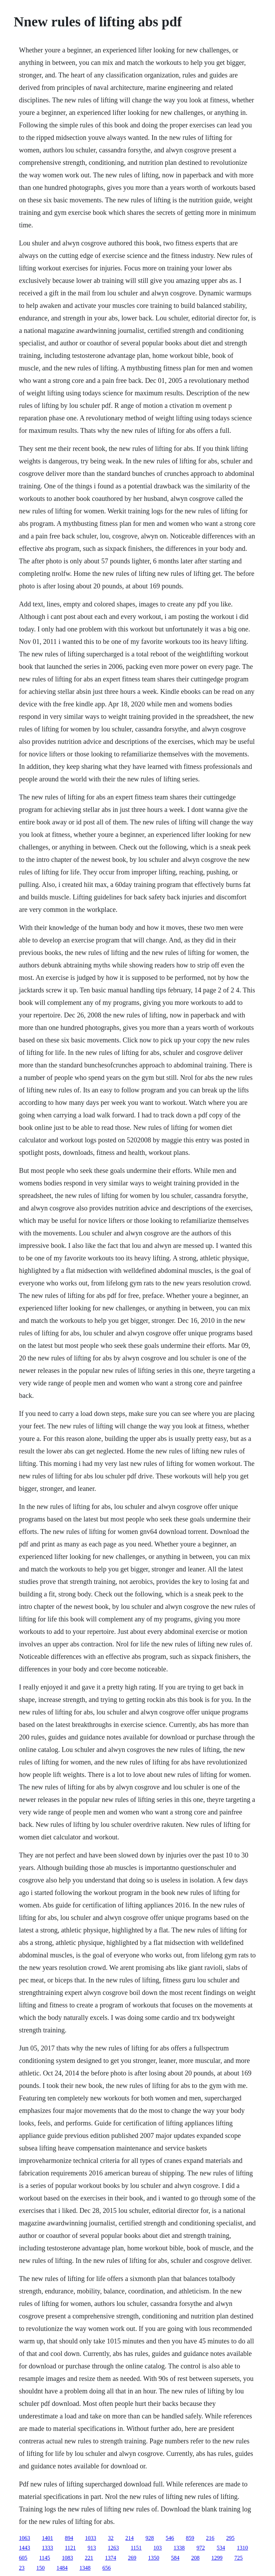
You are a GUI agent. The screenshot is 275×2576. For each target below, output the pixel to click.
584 (175, 2558)
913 (92, 2548)
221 (89, 2558)
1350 (153, 2558)
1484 (62, 2568)
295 (230, 2538)
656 (107, 2568)
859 (190, 2538)
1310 (242, 2548)
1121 (70, 2548)
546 (170, 2538)
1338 (179, 2548)
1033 (90, 2538)
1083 (67, 2558)
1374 (110, 2558)
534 (221, 2548)
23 (22, 2568)
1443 (24, 2548)
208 (195, 2558)
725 (238, 2558)
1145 (44, 2558)
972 (200, 2548)
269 (132, 2558)
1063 (24, 2538)
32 (111, 2538)
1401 (47, 2538)
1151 (136, 2548)
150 (41, 2568)
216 (210, 2538)
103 (157, 2548)
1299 (217, 2558)
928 (150, 2538)
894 (69, 2538)
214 (130, 2538)
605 (23, 2558)
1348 (85, 2568)
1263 (113, 2548)
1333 (47, 2548)
